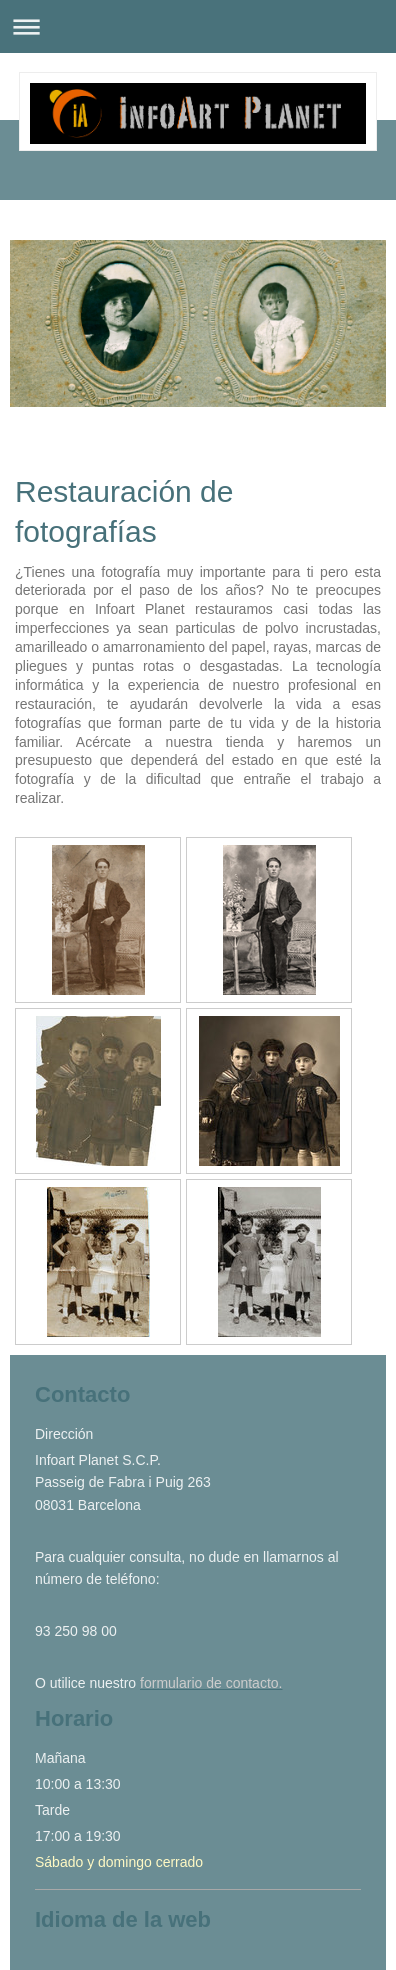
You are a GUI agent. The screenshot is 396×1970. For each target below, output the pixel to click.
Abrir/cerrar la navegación (198, 26)
